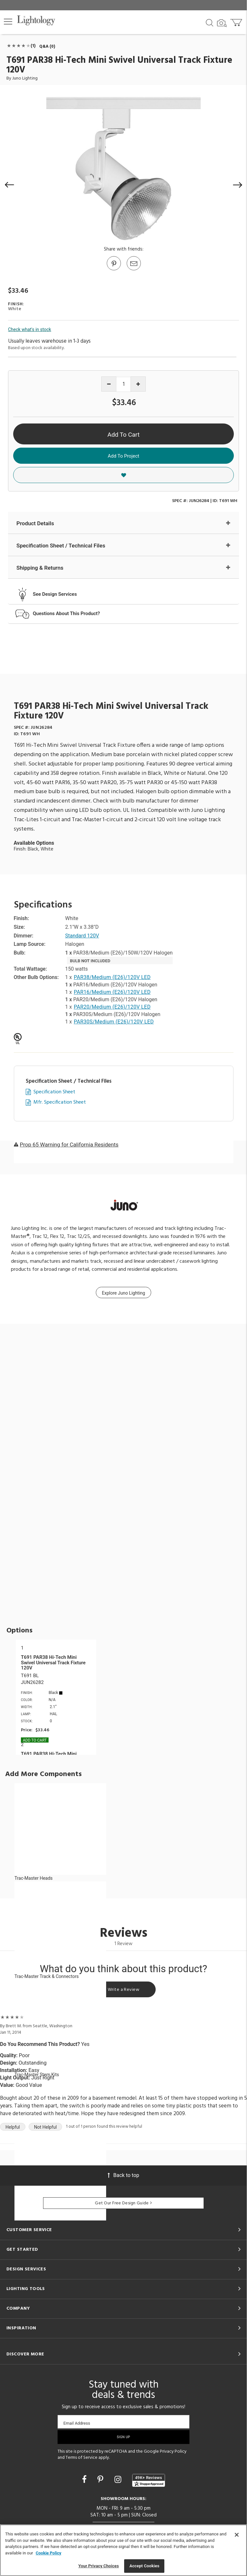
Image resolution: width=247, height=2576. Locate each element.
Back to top (123, 2175)
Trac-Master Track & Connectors (46, 1976)
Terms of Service (81, 2457)
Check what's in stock (29, 329)
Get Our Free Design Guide (123, 2203)
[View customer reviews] (148, 2480)
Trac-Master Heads (33, 1878)
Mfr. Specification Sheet (59, 1102)
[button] (8, 21)
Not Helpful (45, 2127)
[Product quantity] (123, 384)
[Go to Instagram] (119, 2479)
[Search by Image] (221, 23)
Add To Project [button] (123, 456)
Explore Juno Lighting (123, 1293)
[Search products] (209, 22)
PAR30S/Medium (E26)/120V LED (114, 1022)
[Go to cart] (237, 21)
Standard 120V (82, 936)
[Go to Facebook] (85, 2479)
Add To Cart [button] (123, 434)
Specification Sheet (54, 1092)
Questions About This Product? (66, 613)
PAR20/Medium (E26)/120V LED (112, 1007)
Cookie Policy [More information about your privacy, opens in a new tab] (48, 2553)
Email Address (76, 2423)
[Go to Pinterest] (113, 270)
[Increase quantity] (138, 384)
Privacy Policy (173, 2451)
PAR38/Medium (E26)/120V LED (112, 977)
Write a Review (123, 1989)
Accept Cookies (144, 2565)
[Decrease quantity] (108, 384)
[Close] (237, 2535)
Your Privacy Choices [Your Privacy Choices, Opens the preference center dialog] (98, 2565)
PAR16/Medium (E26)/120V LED (112, 992)
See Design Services (55, 594)
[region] (123, 2550)
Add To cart (35, 1740)
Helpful (12, 2127)
